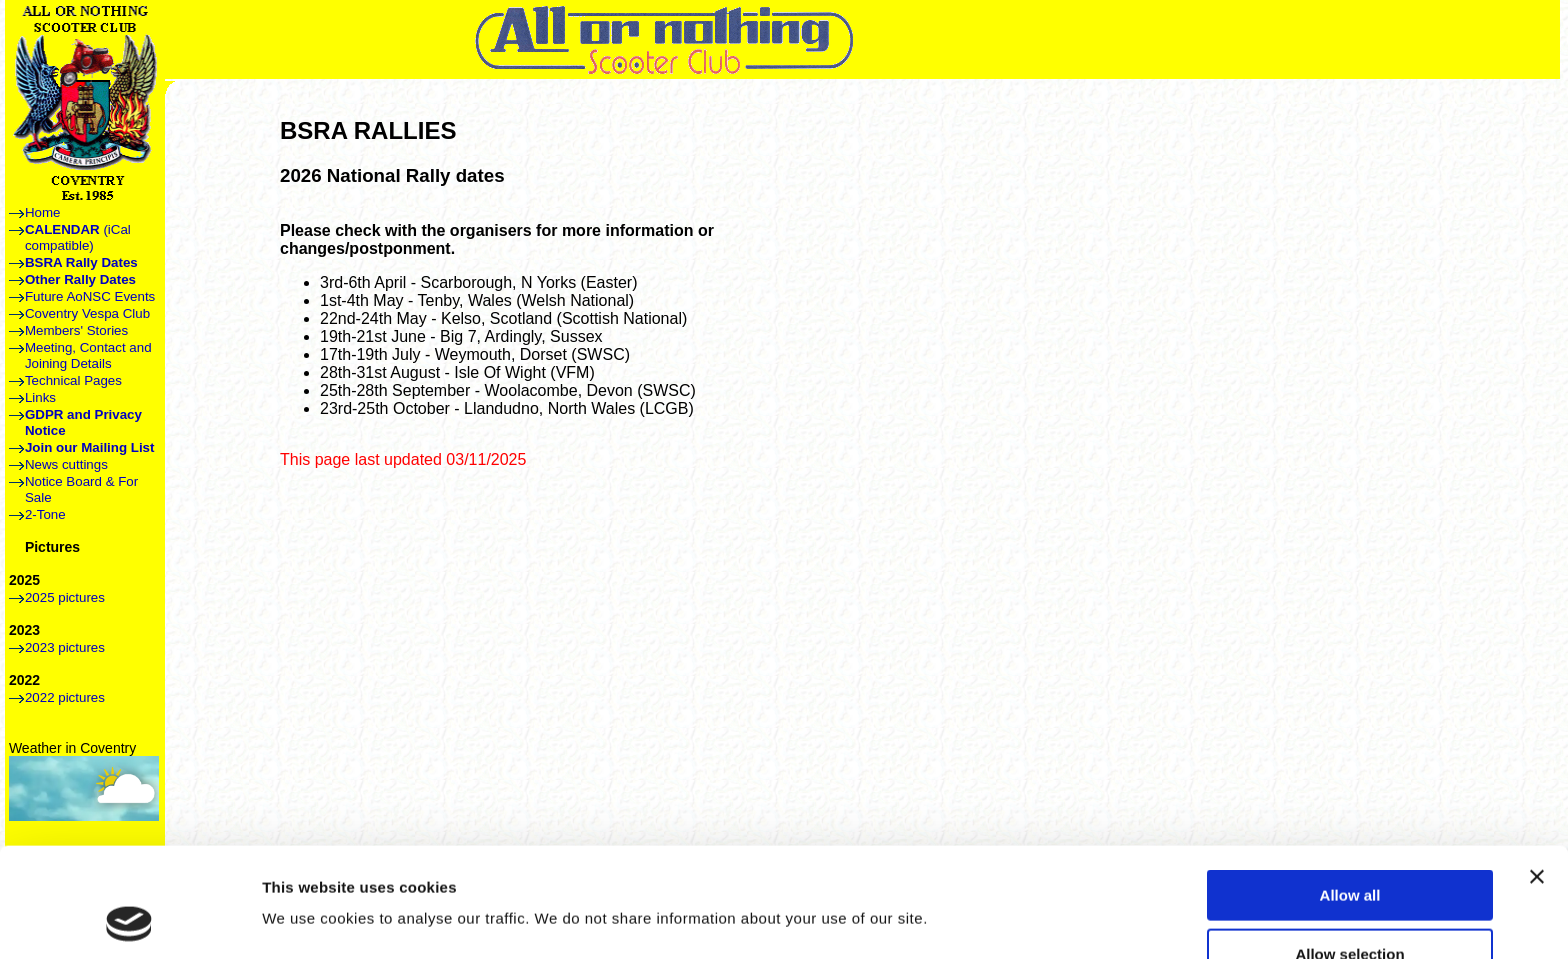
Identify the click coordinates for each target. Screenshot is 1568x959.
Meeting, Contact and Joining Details (88, 355)
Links (40, 397)
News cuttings (66, 464)
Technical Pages (73, 380)
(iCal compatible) (78, 237)
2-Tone (45, 514)
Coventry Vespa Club (87, 313)
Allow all (1350, 792)
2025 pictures (65, 597)
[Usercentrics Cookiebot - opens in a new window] (129, 920)
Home (43, 212)
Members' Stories (76, 330)
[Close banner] (1537, 774)
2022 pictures (65, 697)
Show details (1049, 880)
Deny (1350, 909)
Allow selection (1349, 851)
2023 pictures (65, 647)
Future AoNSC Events (90, 296)
